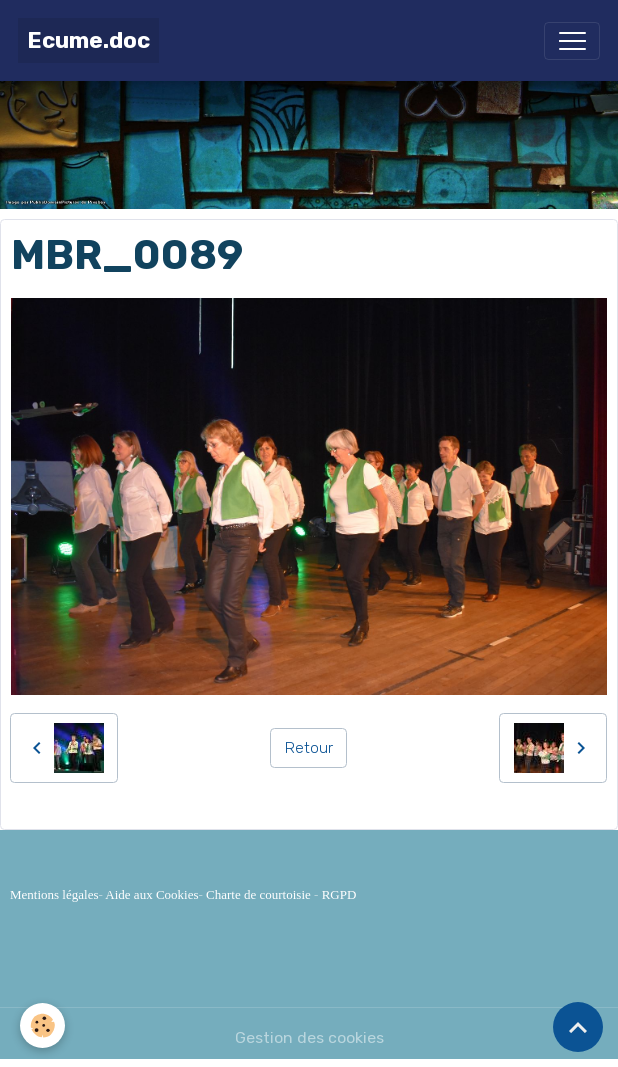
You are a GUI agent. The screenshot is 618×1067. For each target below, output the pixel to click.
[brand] (88, 40)
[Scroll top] (578, 1027)
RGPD (339, 894)
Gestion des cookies (309, 1037)
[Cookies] (42, 1025)
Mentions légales (54, 894)
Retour (309, 747)
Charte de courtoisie (258, 894)
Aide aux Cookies (151, 894)
